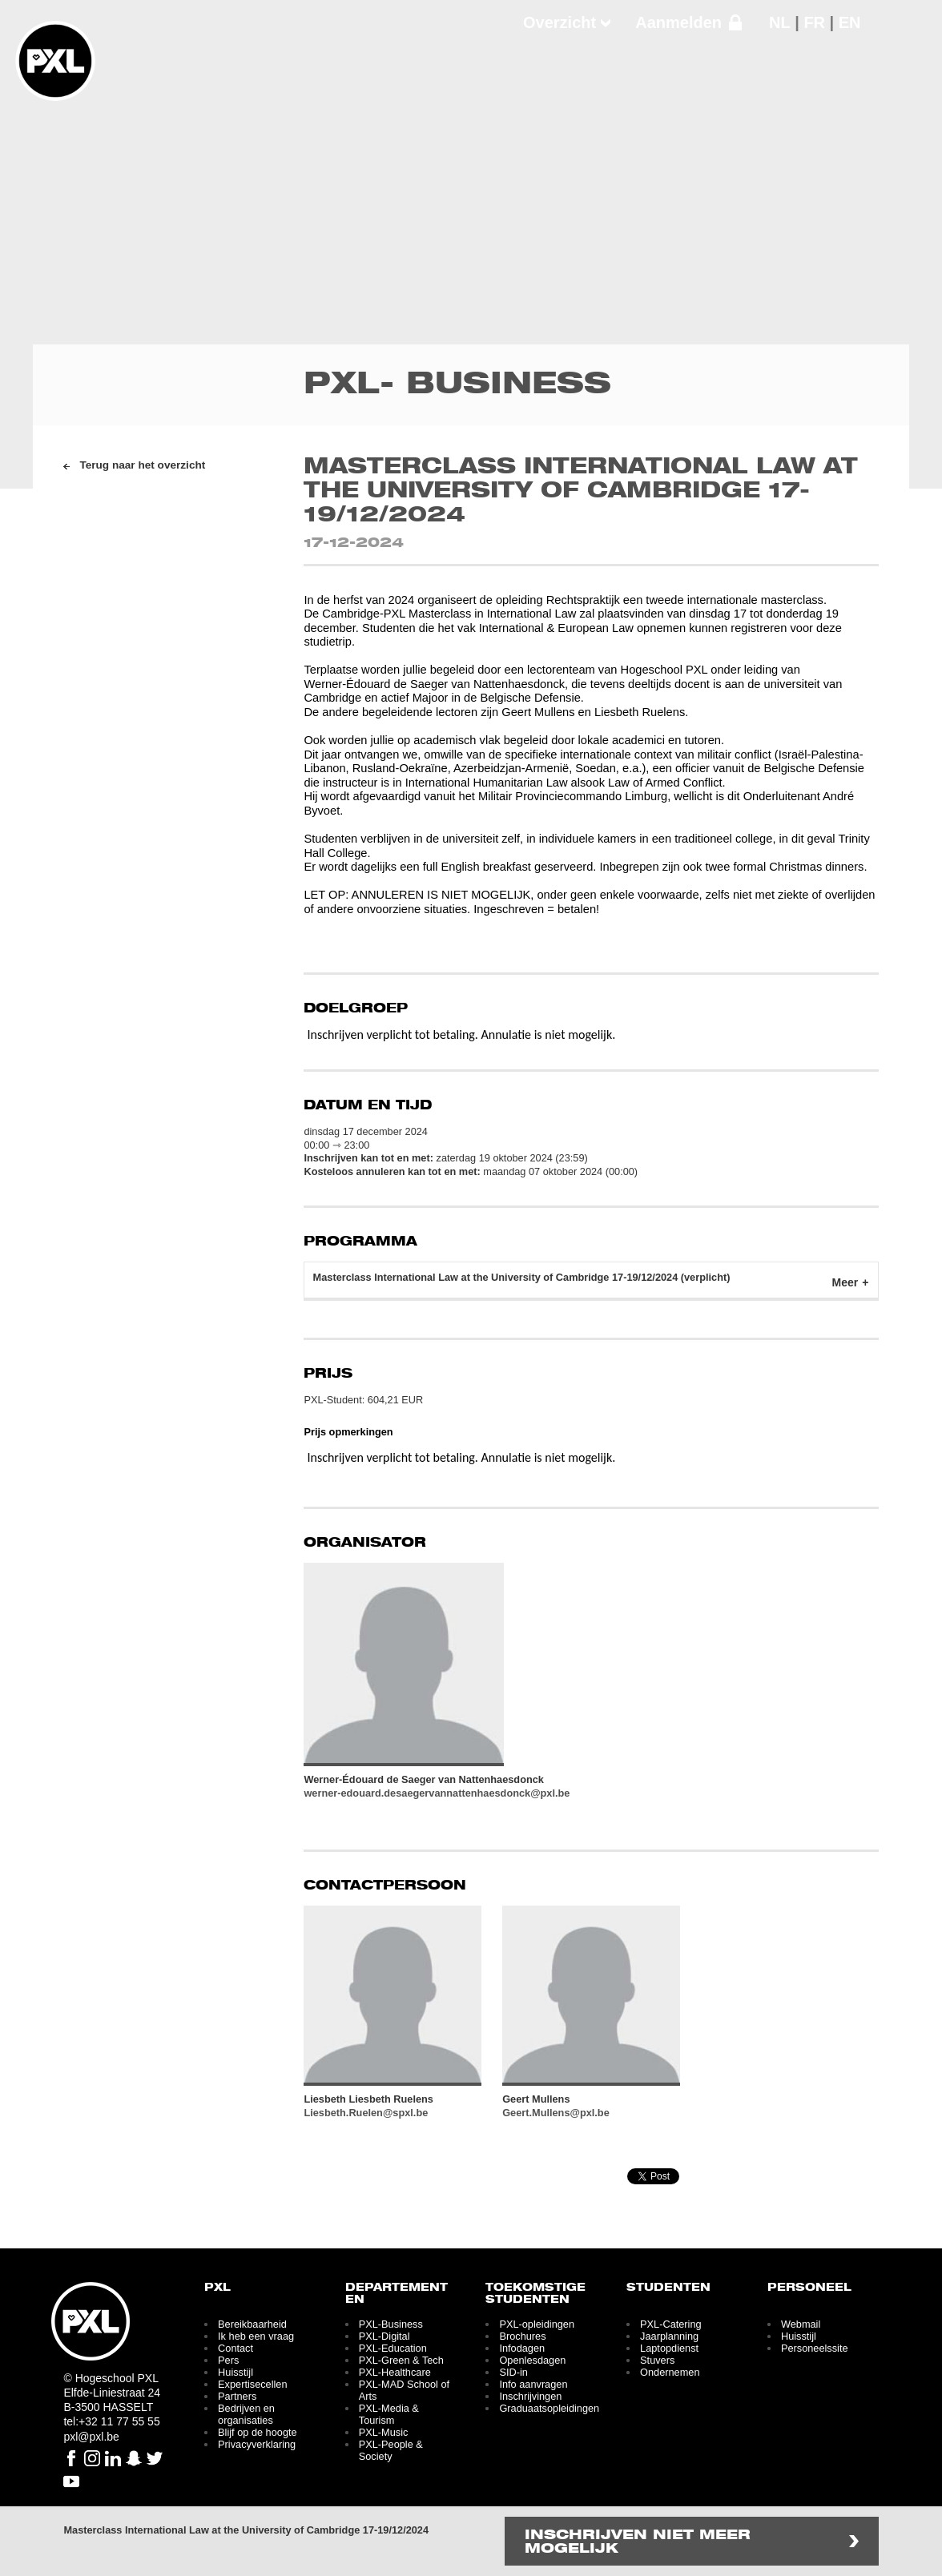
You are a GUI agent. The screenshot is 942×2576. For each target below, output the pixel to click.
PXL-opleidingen (536, 2324)
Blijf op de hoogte (257, 2432)
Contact (235, 2348)
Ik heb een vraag (256, 2336)
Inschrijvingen (530, 2396)
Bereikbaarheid (252, 2324)
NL (780, 22)
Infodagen (522, 2348)
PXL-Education (393, 2348)
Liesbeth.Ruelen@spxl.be (366, 2113)
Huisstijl (235, 2372)
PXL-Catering (671, 2324)
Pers (228, 2360)
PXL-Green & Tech (401, 2360)
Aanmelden (678, 22)
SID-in (513, 2372)
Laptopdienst (669, 2348)
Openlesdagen (532, 2360)
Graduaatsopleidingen (549, 2408)
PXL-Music (384, 2432)
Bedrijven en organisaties (246, 2414)
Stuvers (657, 2360)
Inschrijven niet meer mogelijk (638, 2542)
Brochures (522, 2336)
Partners (237, 2396)
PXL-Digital (384, 2336)
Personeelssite (814, 2348)
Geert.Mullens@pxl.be (556, 2113)
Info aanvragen (533, 2384)
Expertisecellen (252, 2384)
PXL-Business (391, 2324)
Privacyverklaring (257, 2444)
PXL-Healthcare (395, 2372)
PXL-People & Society (391, 2450)
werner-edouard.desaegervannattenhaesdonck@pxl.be (437, 1793)
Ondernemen (669, 2372)
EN (850, 22)
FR (814, 22)
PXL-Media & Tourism (389, 2414)
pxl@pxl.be (91, 2436)
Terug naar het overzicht (142, 465)
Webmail (800, 2324)
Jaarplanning (669, 2336)
